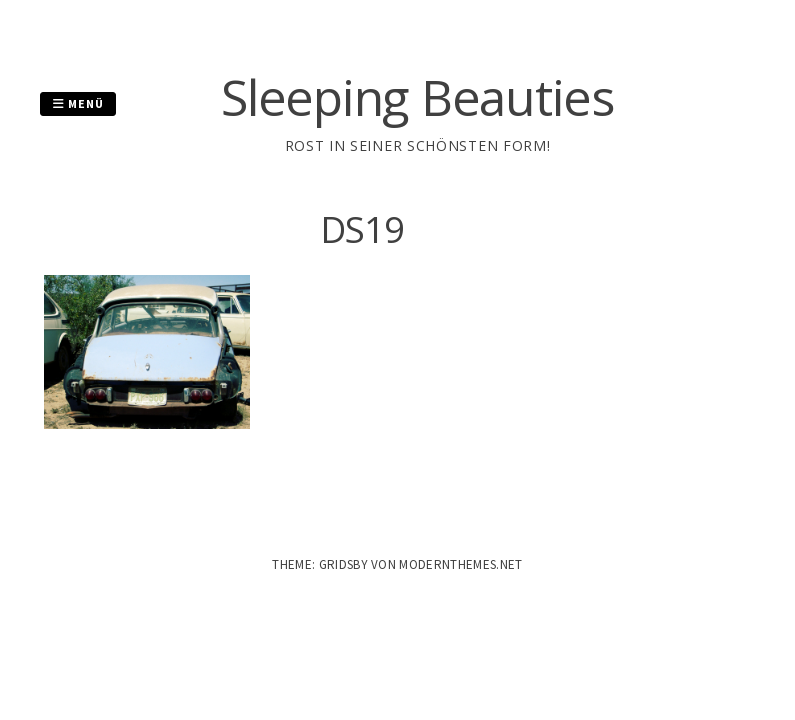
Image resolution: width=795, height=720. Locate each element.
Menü (78, 103)
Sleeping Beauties (417, 97)
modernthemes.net (460, 564)
